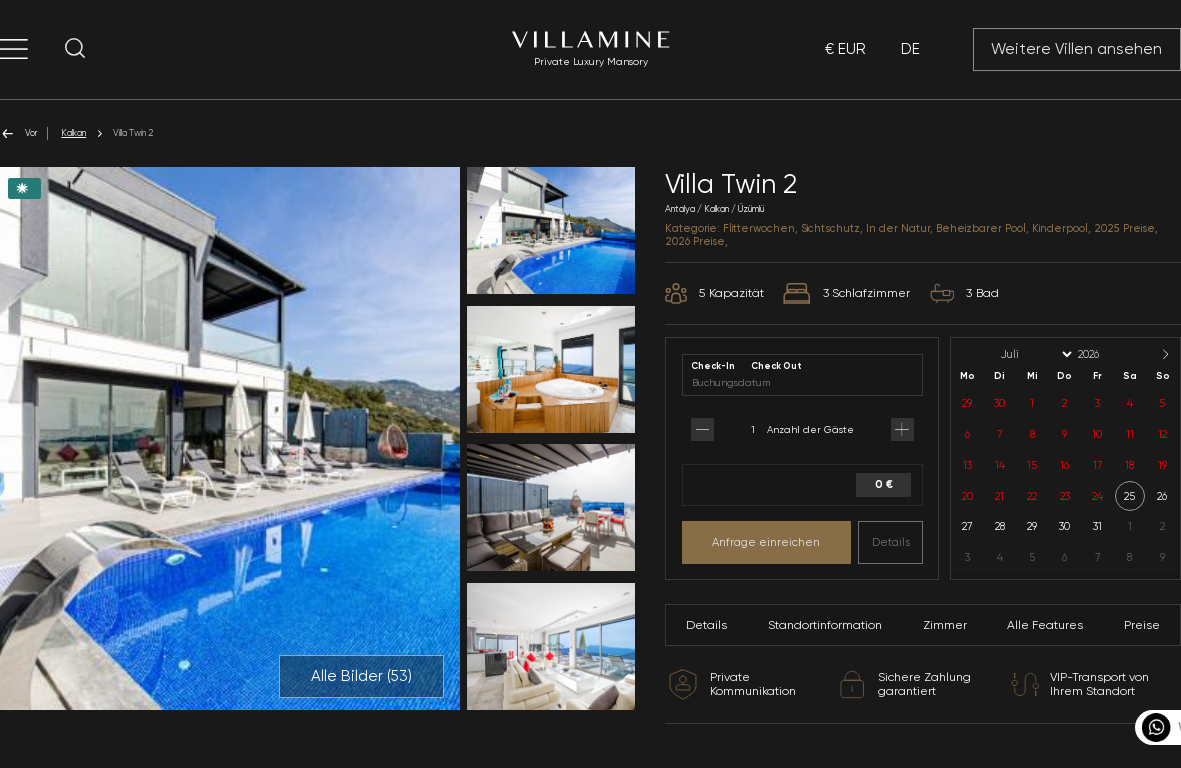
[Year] (1105, 354)
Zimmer (945, 625)
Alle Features (1045, 625)
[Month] (1035, 354)
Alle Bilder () (361, 676)
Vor (18, 133)
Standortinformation (825, 625)
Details (891, 542)
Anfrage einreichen (766, 542)
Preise (1142, 625)
